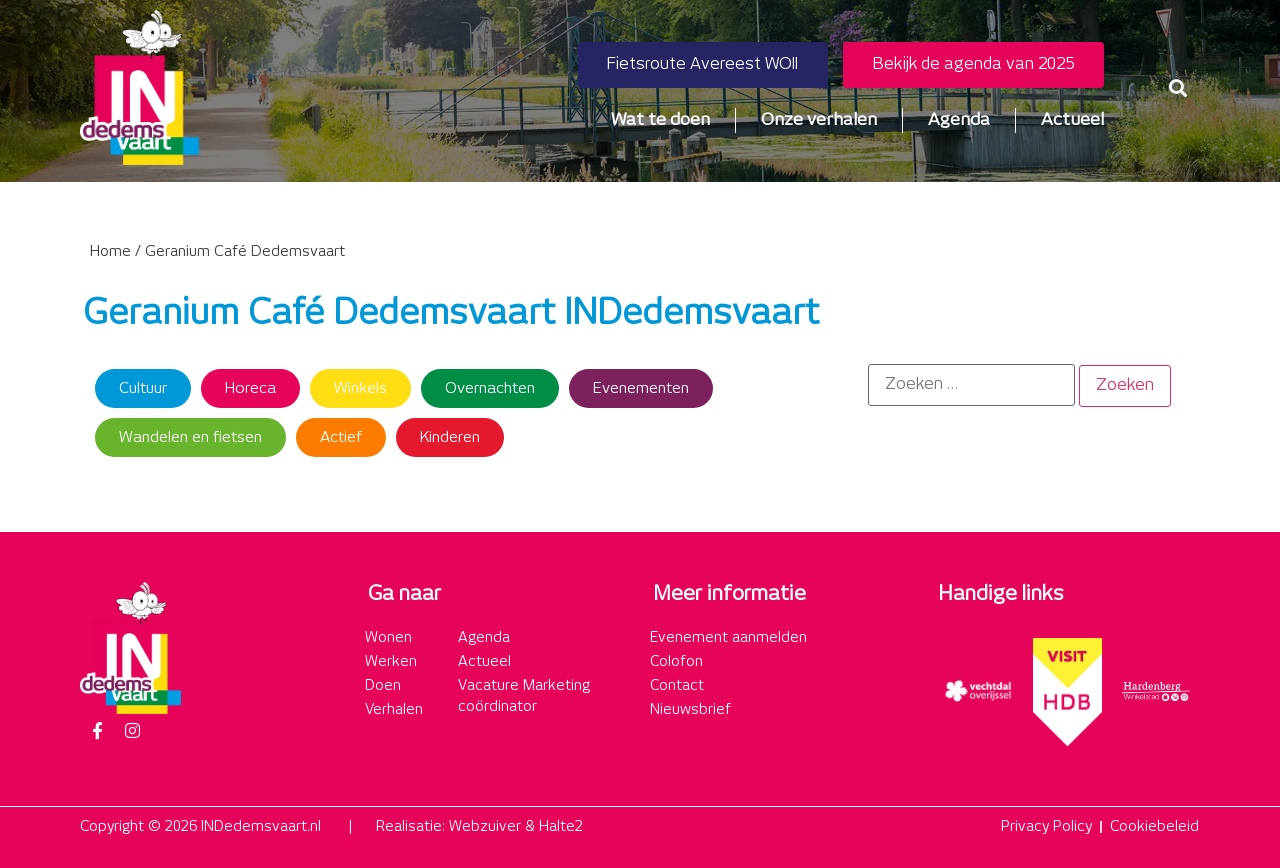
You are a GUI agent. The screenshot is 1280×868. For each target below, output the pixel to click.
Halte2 (561, 827)
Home (110, 252)
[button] (1178, 87)
